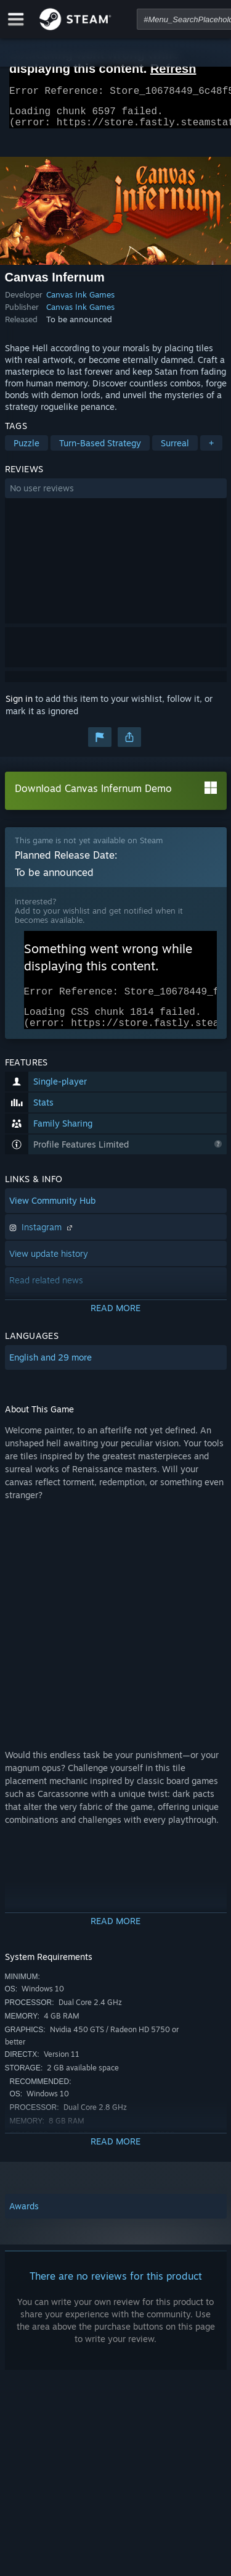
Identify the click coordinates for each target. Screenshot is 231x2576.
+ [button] (211, 450)
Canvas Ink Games (80, 302)
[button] (116, 496)
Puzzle (26, 450)
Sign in (19, 706)
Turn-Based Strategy (100, 450)
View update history (48, 1268)
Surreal (175, 450)
